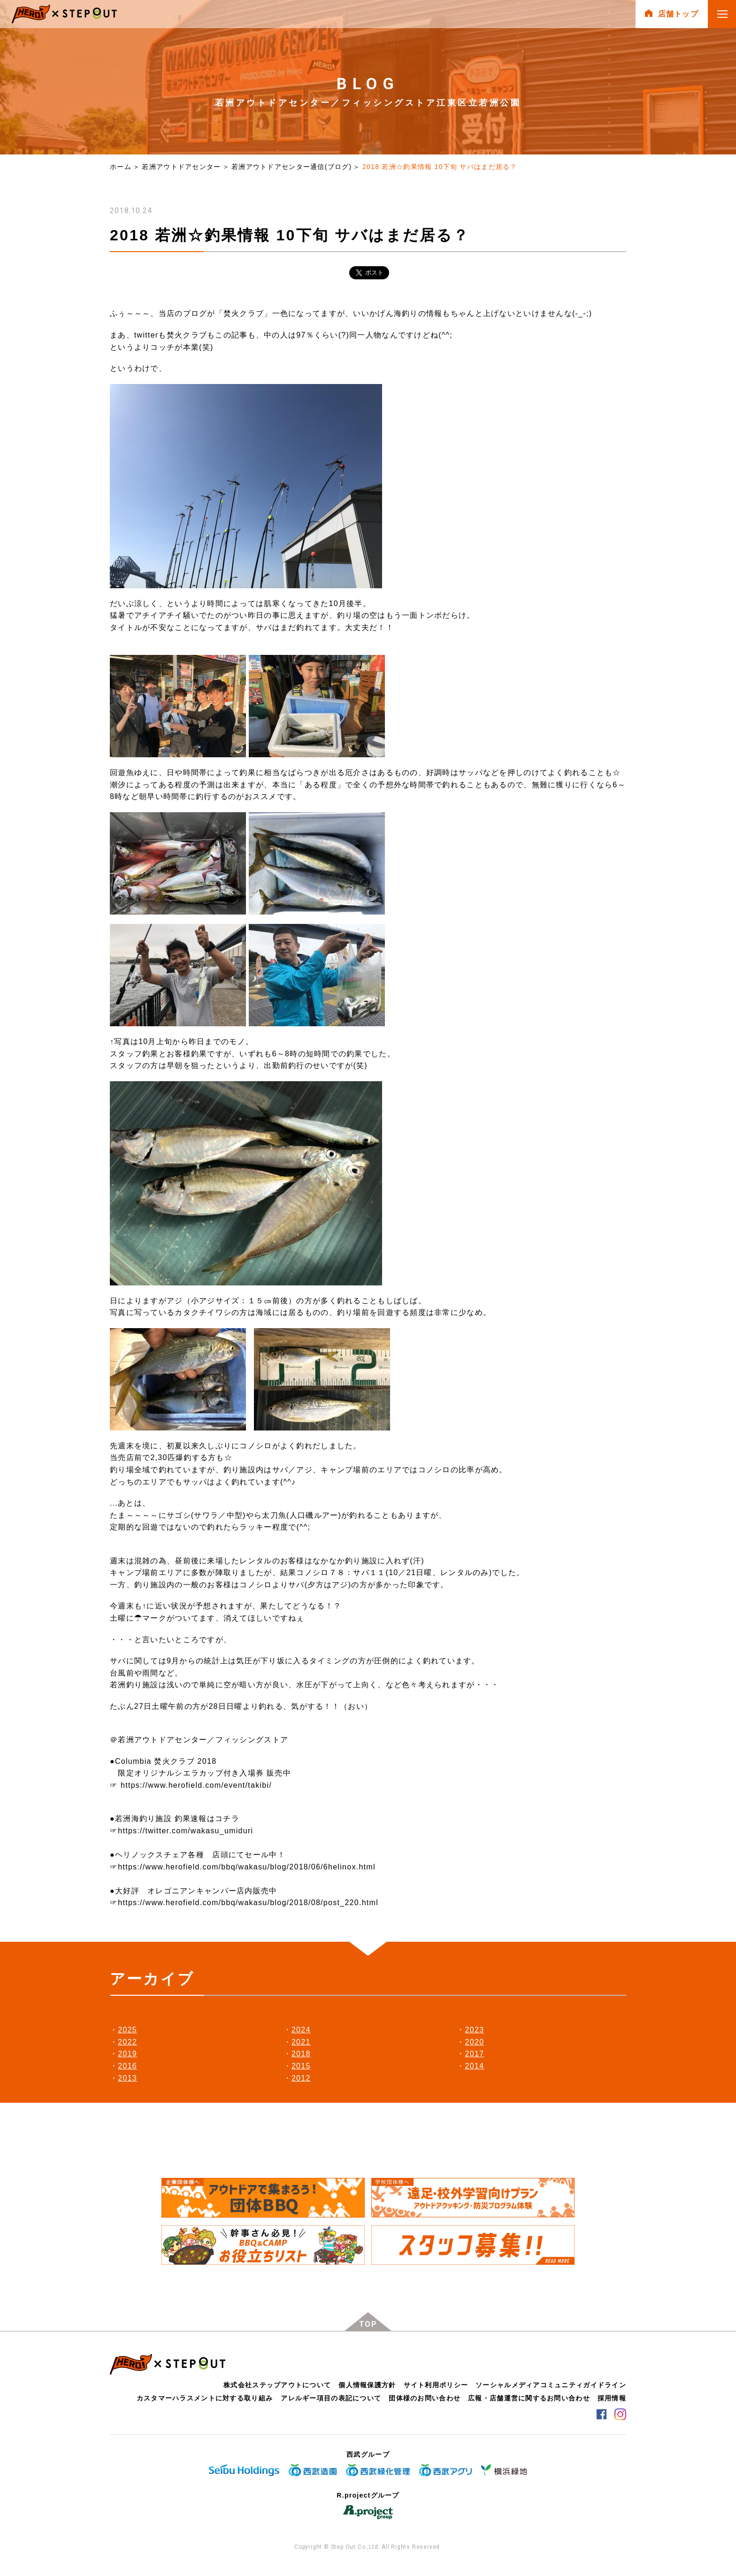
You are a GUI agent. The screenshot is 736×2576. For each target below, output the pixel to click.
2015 (301, 2066)
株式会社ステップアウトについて (277, 2385)
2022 (127, 2042)
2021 (301, 2042)
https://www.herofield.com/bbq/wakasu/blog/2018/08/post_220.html (248, 1903)
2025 (127, 2030)
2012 (301, 2078)
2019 (127, 2054)
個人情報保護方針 (367, 2385)
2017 (474, 2054)
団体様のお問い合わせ (424, 2398)
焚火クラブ (243, 313)
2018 (301, 2054)
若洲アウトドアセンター (181, 166)
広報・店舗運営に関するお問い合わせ (529, 2398)
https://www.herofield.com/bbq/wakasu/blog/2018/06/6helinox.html (246, 1867)
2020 (474, 2042)
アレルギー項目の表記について (331, 2398)
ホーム (120, 166)
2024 (301, 2030)
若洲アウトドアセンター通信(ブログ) (291, 166)
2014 (474, 2066)
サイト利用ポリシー (436, 2385)
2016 (127, 2066)
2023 (474, 2030)
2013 (127, 2078)
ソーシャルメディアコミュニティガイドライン (550, 2385)
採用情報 (612, 2398)
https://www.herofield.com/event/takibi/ (196, 1785)
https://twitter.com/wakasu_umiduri (185, 1831)
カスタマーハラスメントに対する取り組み (205, 2398)
